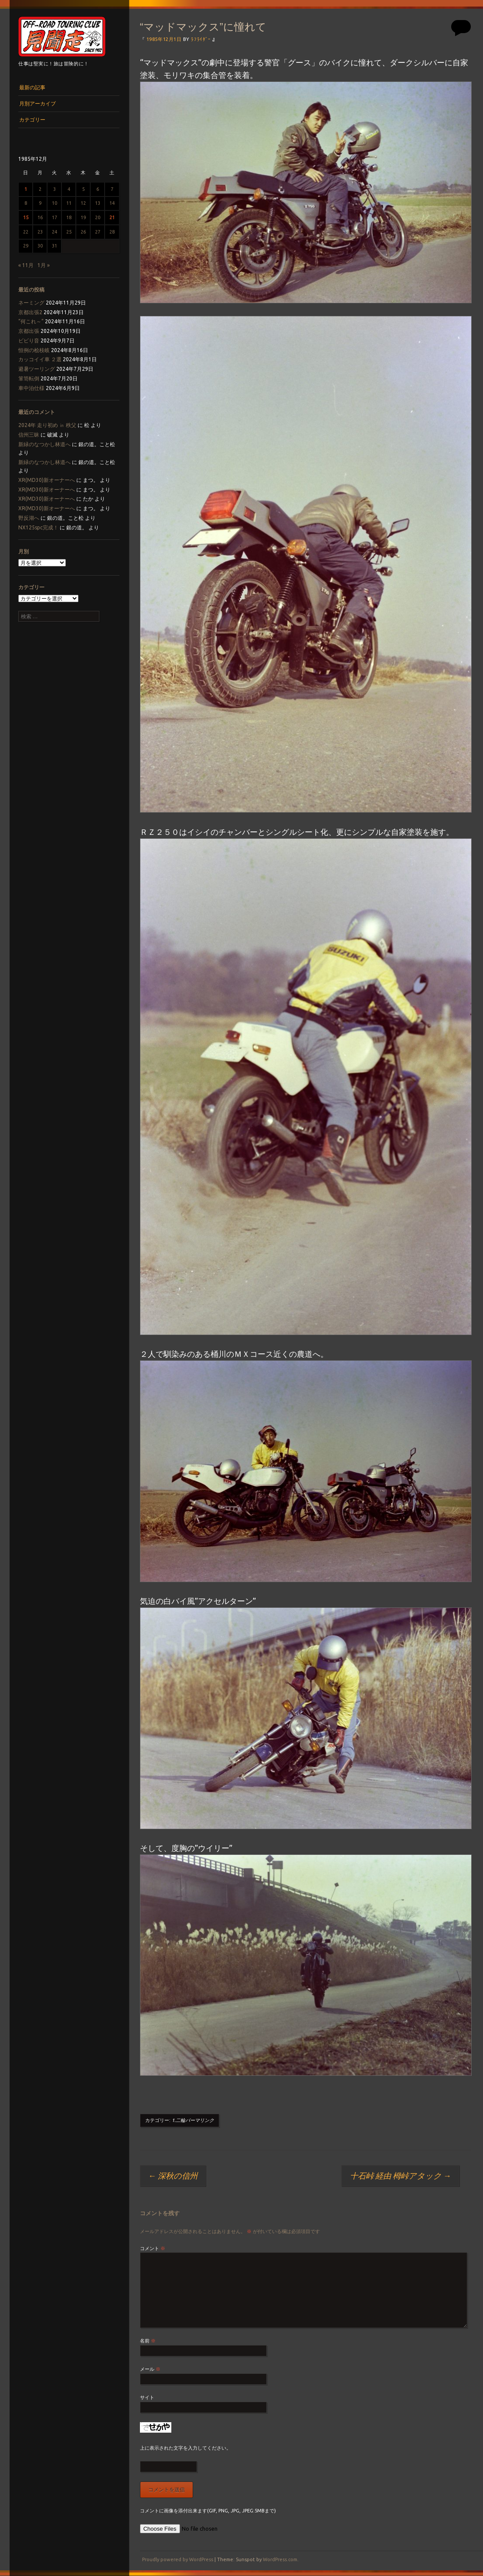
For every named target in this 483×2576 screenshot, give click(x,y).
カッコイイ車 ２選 (39, 359)
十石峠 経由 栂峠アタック (400, 2175)
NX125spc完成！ (38, 527)
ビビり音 (28, 340)
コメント (152, 2248)
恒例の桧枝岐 (34, 350)
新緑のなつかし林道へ (44, 444)
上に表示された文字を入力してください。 (185, 2448)
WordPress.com (280, 2559)
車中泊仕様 (31, 388)
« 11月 (26, 265)
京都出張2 (30, 312)
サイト (147, 2397)
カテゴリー (32, 119)
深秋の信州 (172, 2175)
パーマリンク (199, 2120)
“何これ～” (31, 321)
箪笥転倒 (28, 378)
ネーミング (31, 302)
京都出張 (28, 331)
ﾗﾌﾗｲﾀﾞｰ (201, 39)
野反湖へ (28, 518)
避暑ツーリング (36, 369)
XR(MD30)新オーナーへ (46, 480)
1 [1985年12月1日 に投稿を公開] (25, 189)
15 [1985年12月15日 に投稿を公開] (25, 217)
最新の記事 (32, 87)
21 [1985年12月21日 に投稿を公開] (112, 217)
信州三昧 (28, 434)
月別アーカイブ (37, 103)
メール (150, 2369)
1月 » (43, 265)
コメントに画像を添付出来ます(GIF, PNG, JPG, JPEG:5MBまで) (208, 2510)
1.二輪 (178, 2120)
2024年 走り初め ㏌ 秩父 (47, 425)
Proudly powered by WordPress (177, 2559)
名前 (148, 2340)
